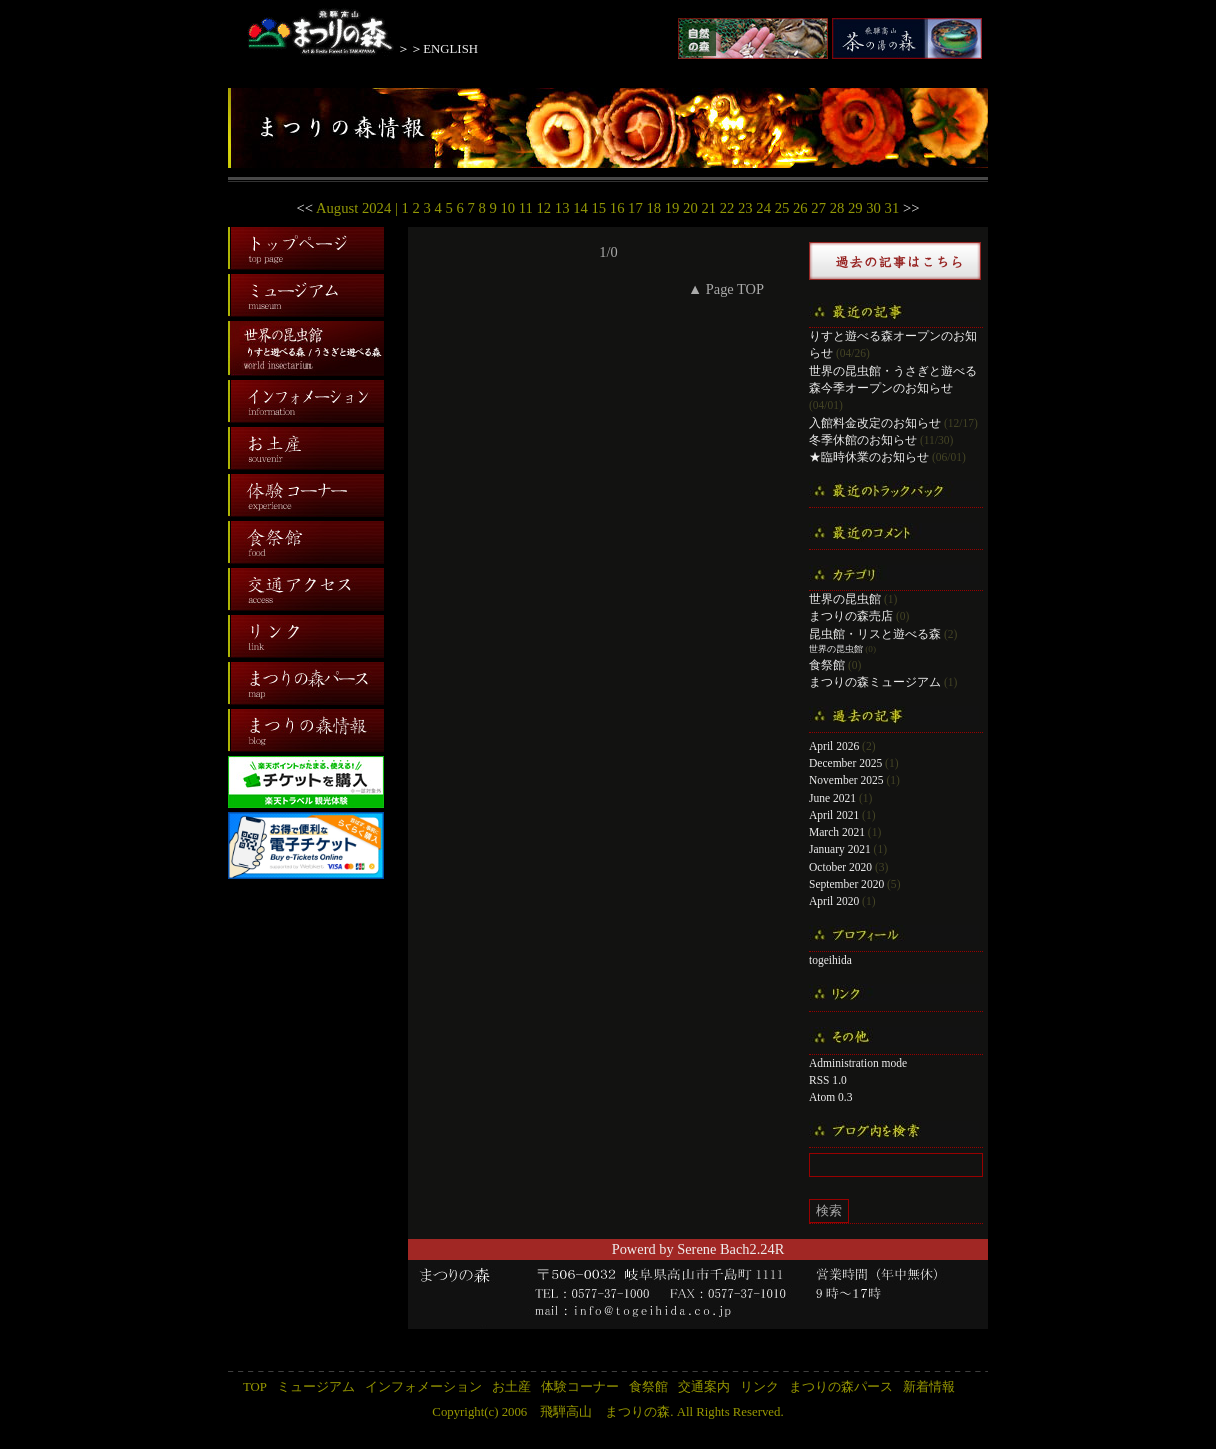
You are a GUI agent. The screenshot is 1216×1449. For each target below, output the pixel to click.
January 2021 (840, 849)
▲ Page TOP (726, 289)
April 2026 (834, 746)
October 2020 (840, 867)
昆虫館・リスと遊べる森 (875, 634)
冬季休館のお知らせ (863, 440)
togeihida (830, 960)
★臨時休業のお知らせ (869, 457)
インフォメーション (423, 1387)
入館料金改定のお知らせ (875, 423)
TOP (255, 1387)
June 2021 (832, 798)
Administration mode (858, 1063)
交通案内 (704, 1387)
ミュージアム (316, 1387)
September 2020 (846, 884)
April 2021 (834, 815)
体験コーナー (580, 1387)
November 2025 (846, 780)
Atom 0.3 (831, 1097)
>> (911, 208)
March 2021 (837, 832)
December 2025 (845, 763)
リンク (759, 1387)
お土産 (511, 1387)
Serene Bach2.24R (730, 1249)
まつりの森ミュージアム (875, 682)
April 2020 (834, 901)
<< (305, 208)
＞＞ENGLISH (437, 49)
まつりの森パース (841, 1387)
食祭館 (827, 665)
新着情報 (929, 1387)
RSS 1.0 (828, 1080)
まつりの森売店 (851, 616)
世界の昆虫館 (845, 599)
